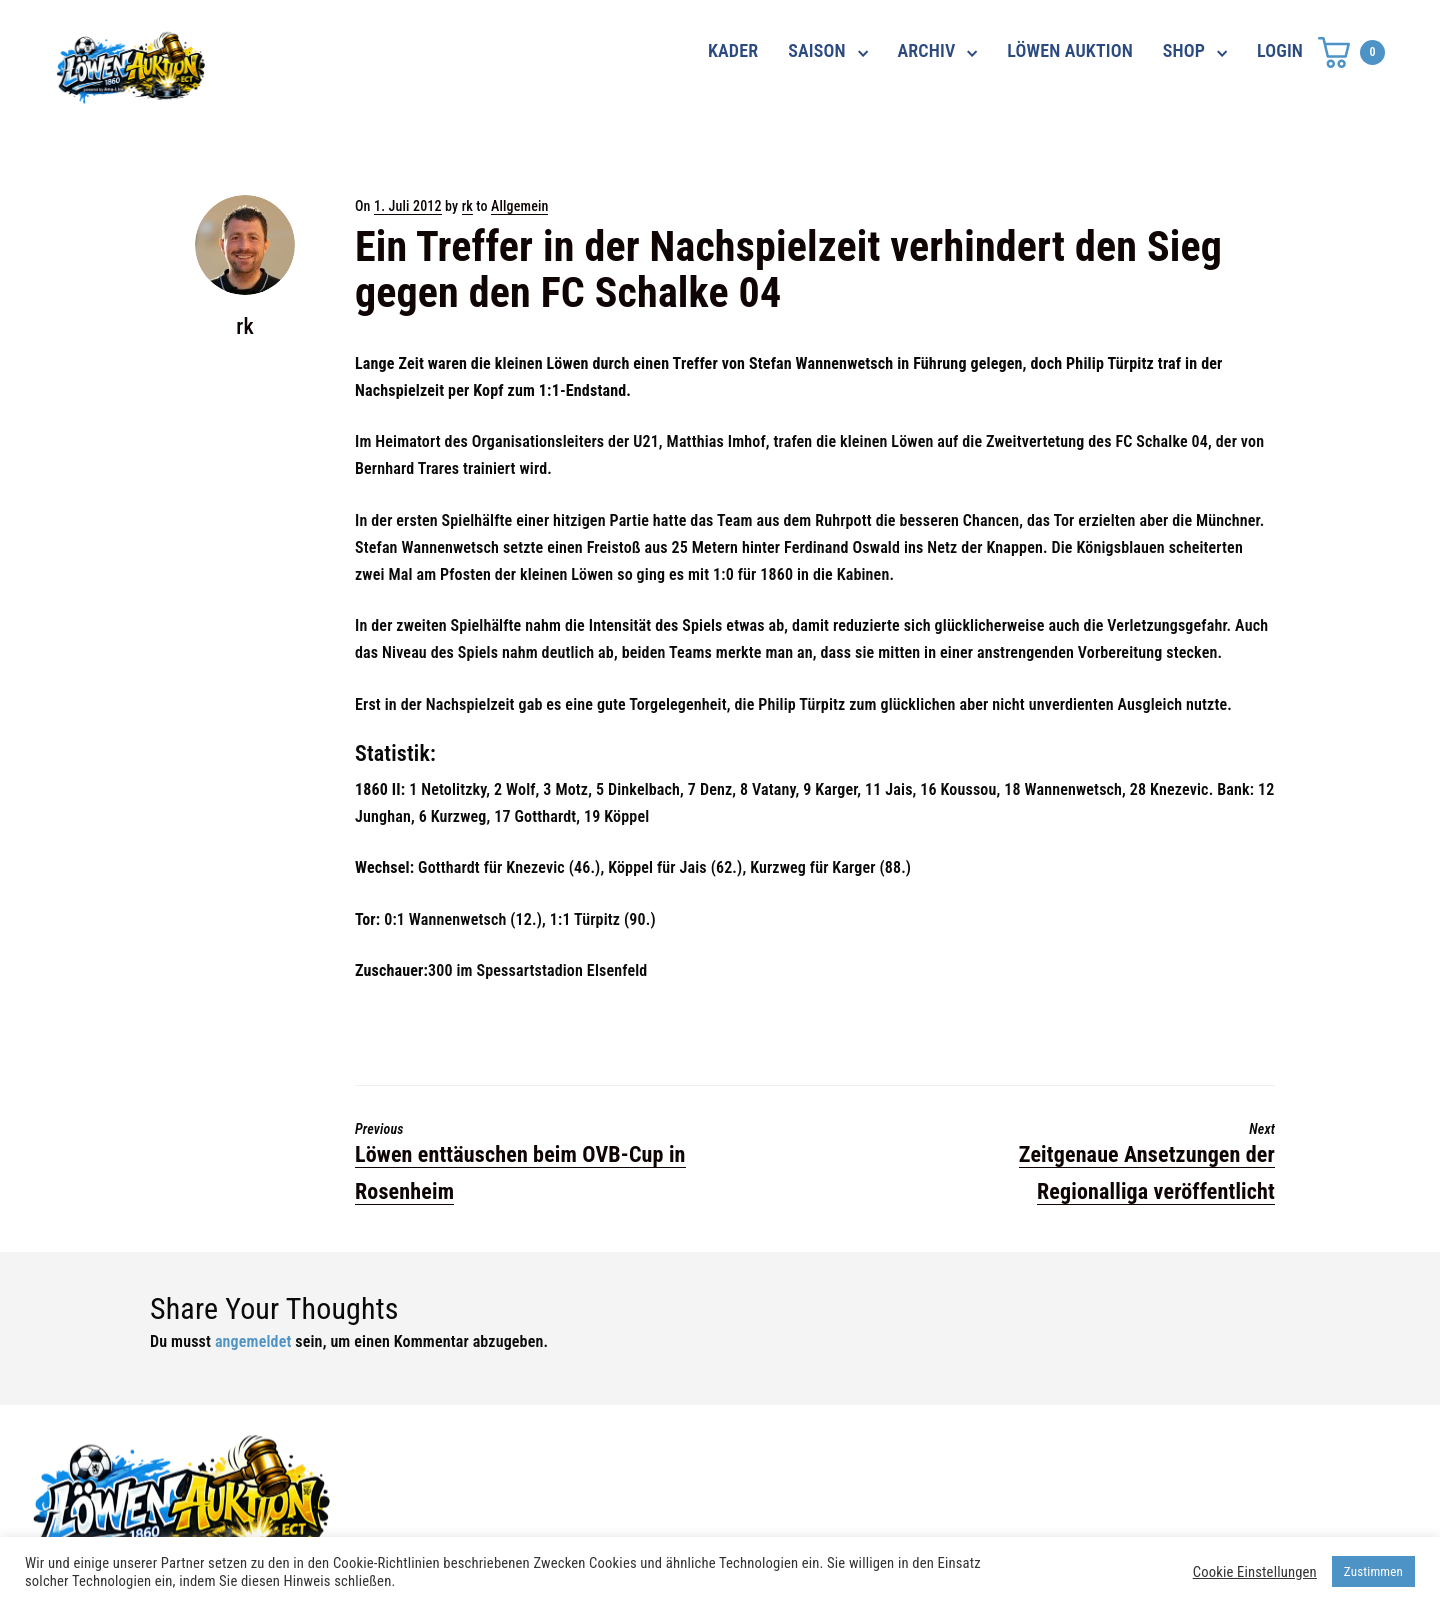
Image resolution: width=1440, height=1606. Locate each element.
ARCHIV (927, 50)
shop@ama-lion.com (578, 1495)
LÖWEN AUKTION (1070, 50)
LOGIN (1280, 50)
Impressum (1012, 1495)
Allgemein (519, 206)
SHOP (1184, 50)
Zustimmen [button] (1373, 1571)
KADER (733, 50)
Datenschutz (1017, 1459)
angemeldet (253, 1341)
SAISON (817, 50)
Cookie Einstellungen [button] (1255, 1572)
